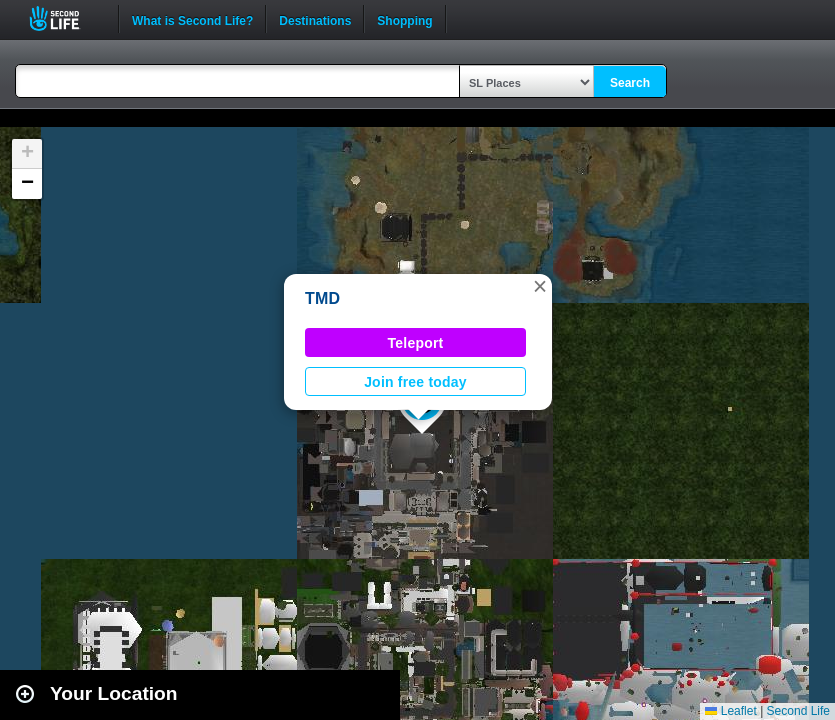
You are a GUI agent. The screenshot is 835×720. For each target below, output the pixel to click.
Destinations (315, 19)
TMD (322, 298)
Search (630, 83)
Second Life (65, 18)
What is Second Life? (192, 19)
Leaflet (730, 711)
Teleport (416, 343)
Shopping (404, 19)
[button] (540, 286)
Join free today (415, 382)
